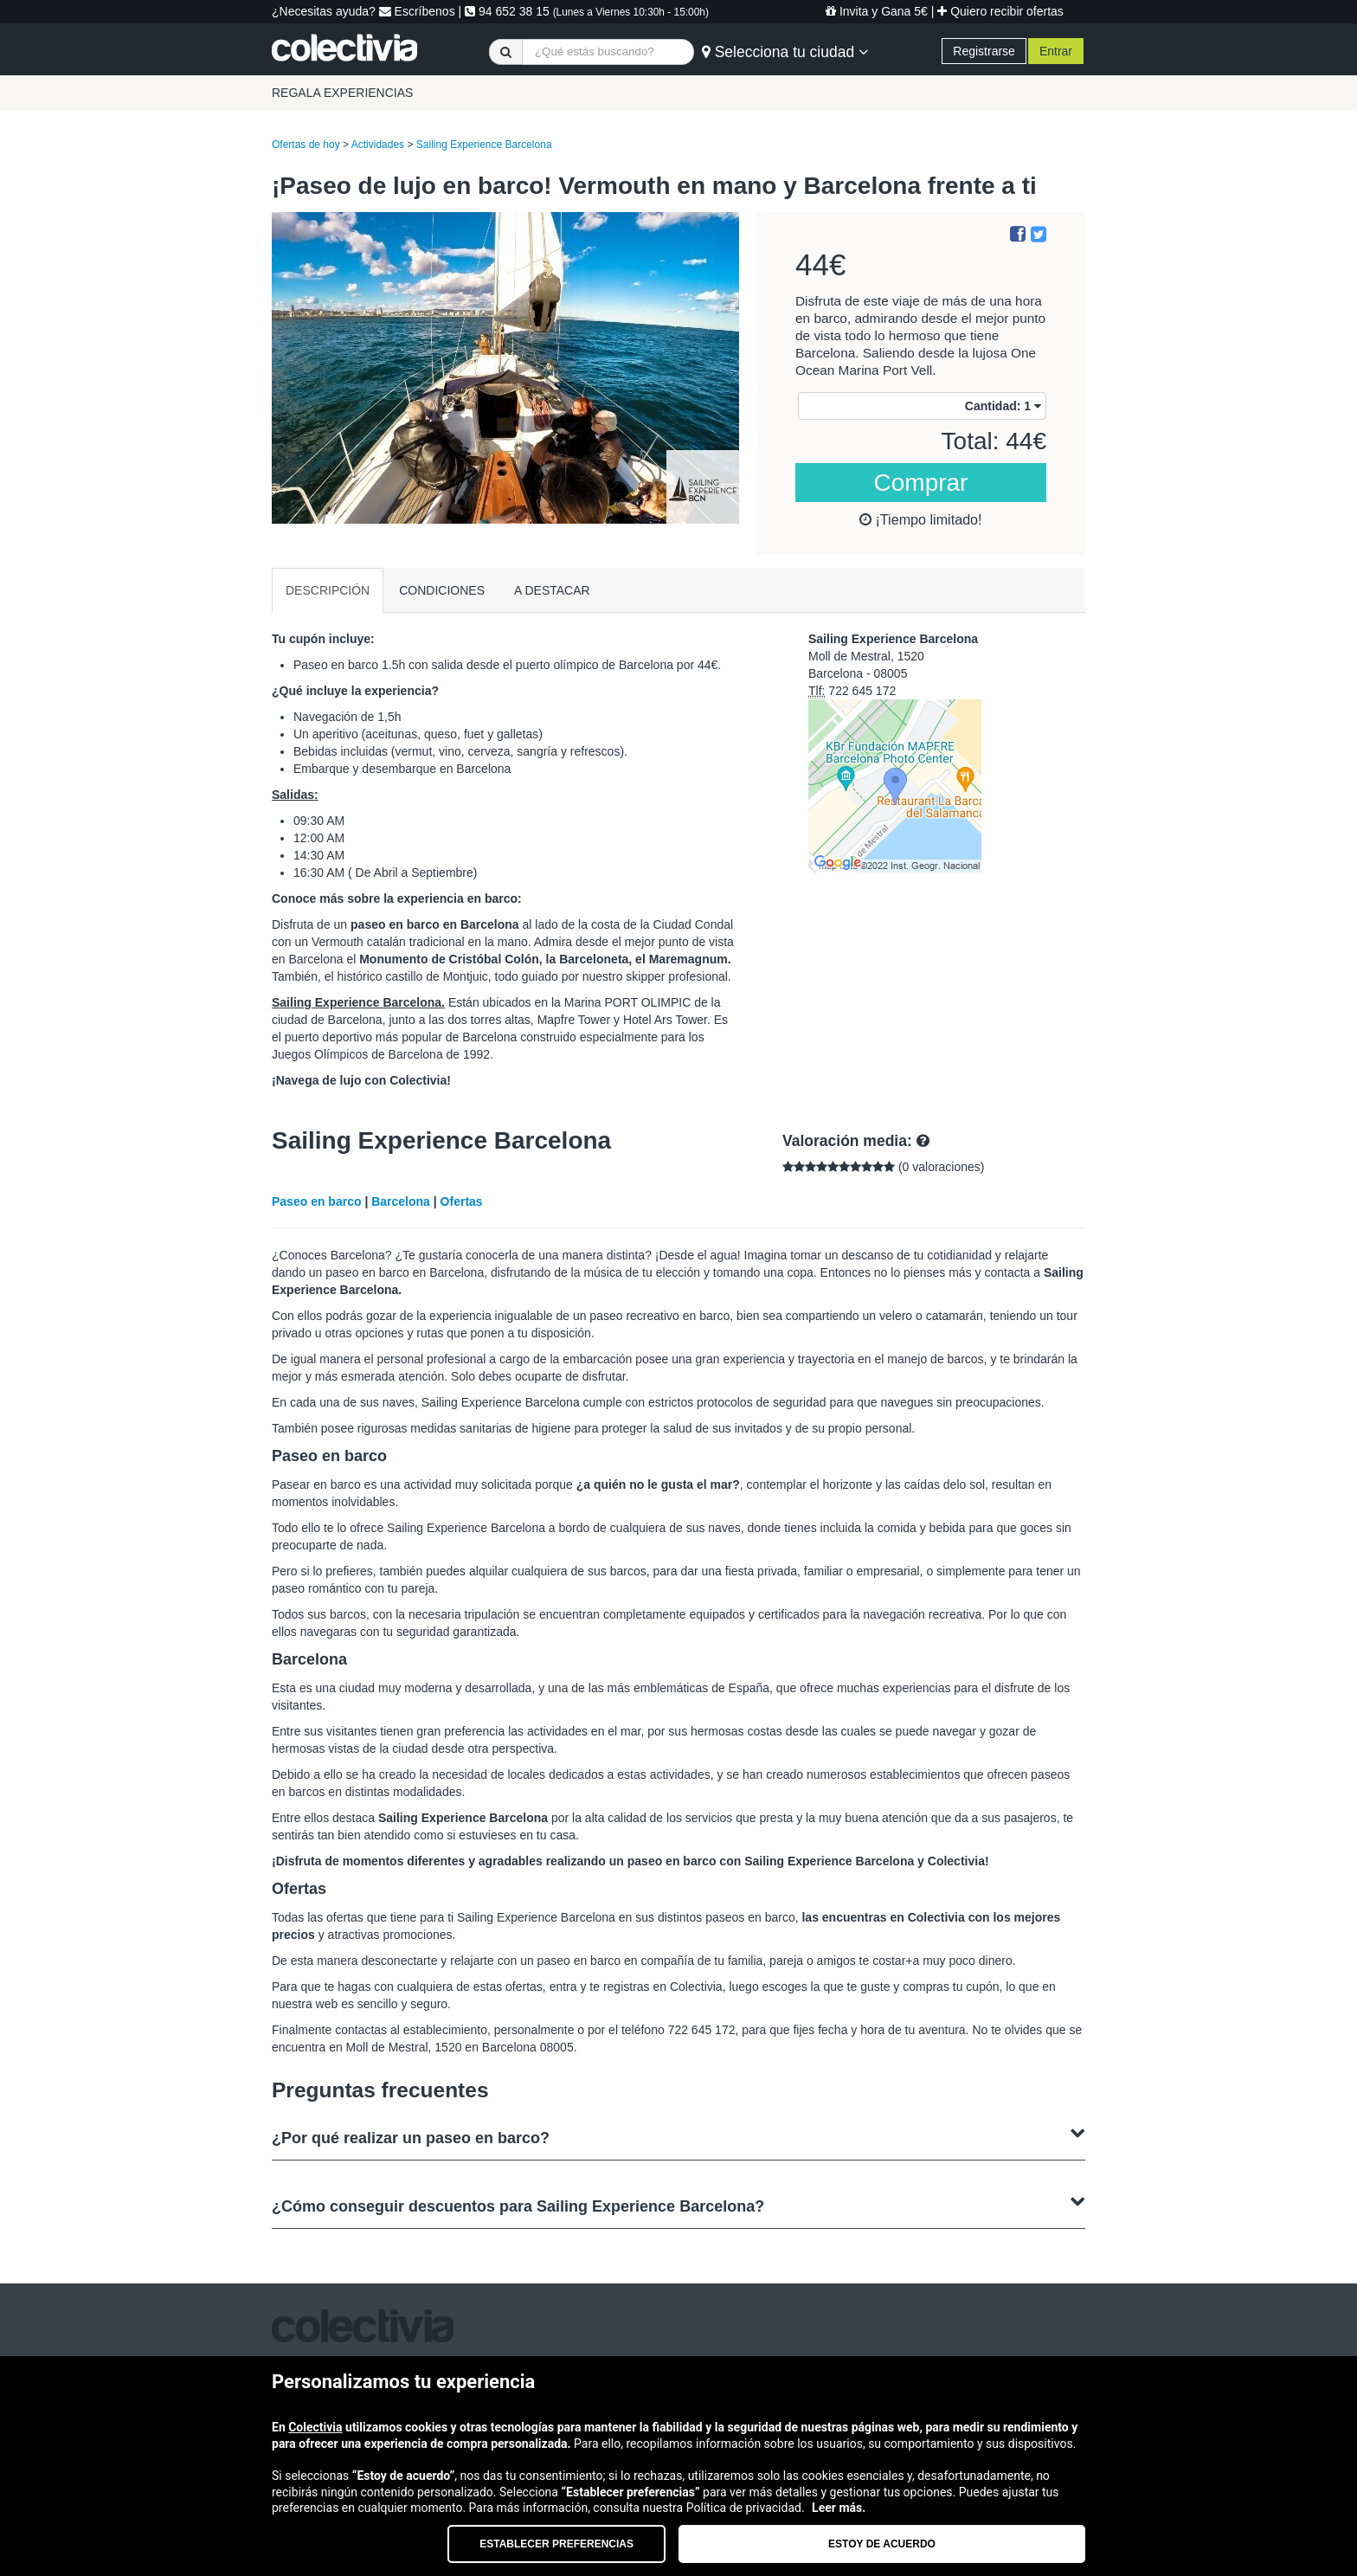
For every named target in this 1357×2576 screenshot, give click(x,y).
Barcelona (400, 1201)
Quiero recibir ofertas (1000, 11)
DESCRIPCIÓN (328, 590)
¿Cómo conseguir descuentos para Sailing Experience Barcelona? (678, 2204)
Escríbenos (417, 11)
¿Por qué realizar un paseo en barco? (678, 2136)
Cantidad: (1003, 406)
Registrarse (984, 51)
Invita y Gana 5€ (877, 11)
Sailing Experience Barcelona (484, 144)
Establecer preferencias (556, 2544)
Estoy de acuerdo (882, 2544)
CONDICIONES (442, 590)
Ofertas (462, 1201)
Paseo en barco (317, 1201)
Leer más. (838, 2508)
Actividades (377, 144)
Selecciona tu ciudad (785, 52)
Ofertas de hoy (306, 144)
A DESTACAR (552, 590)
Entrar (1055, 51)
